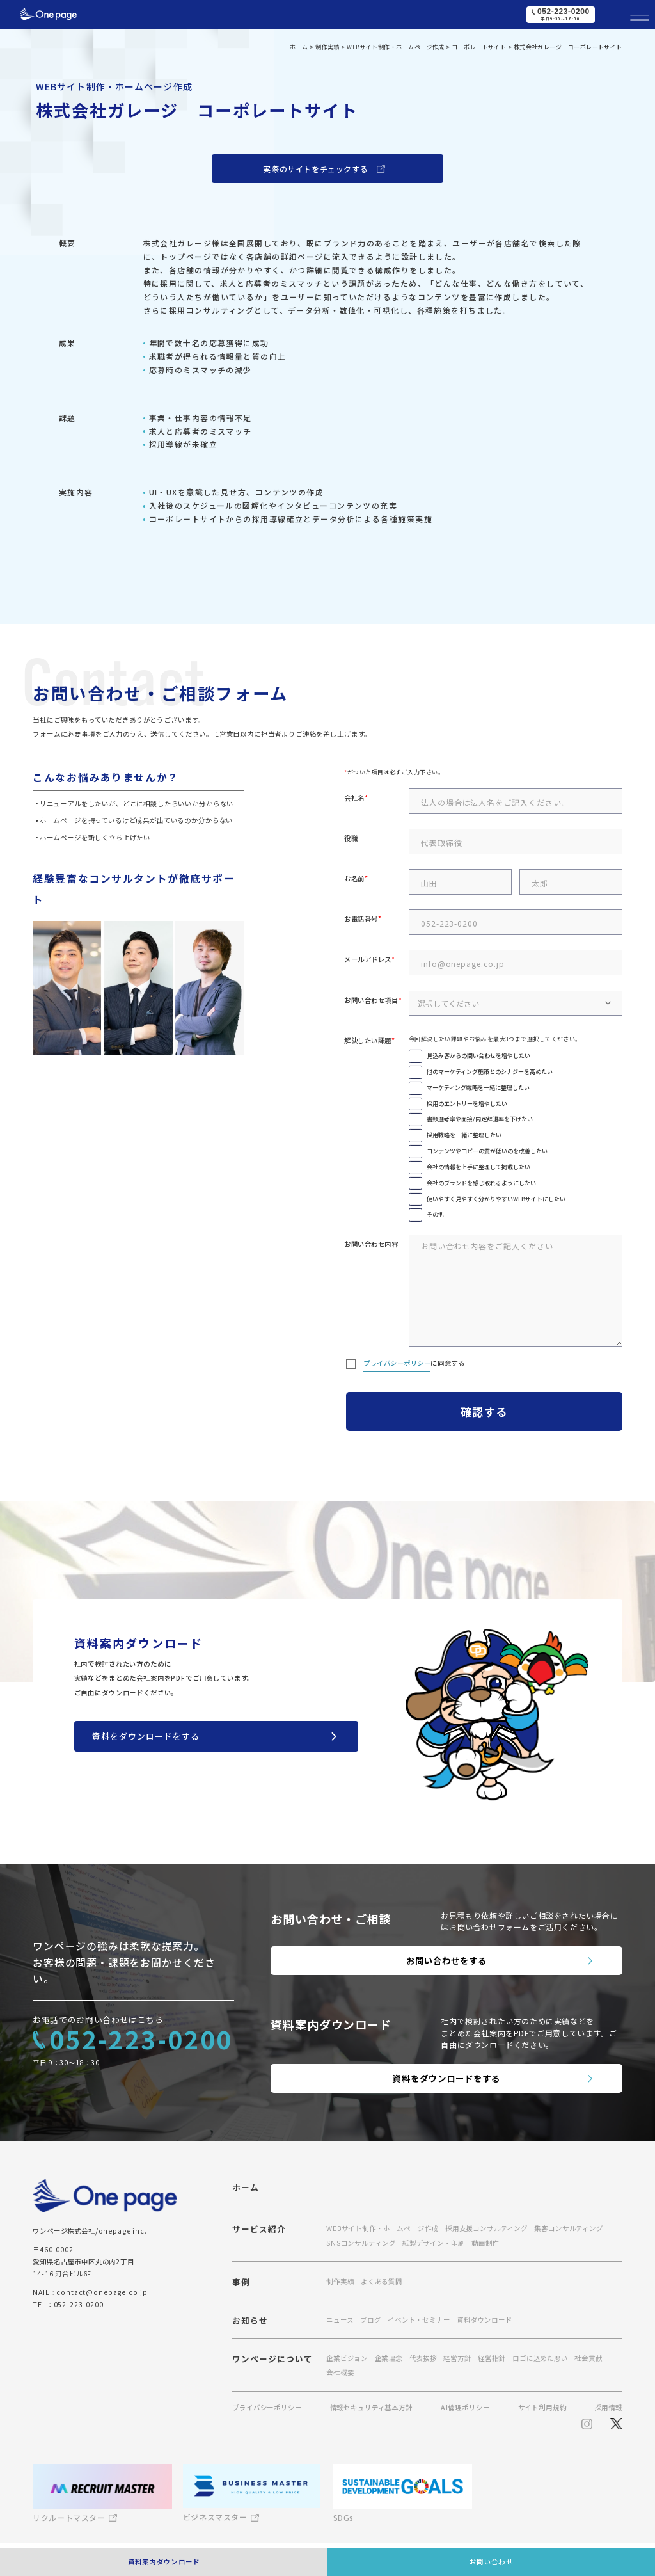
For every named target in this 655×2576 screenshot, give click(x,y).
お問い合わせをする (446, 1960)
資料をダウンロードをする (146, 1736)
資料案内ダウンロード (164, 2561)
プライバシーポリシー (396, 1363)
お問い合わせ (491, 2561)
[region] (327, 932)
